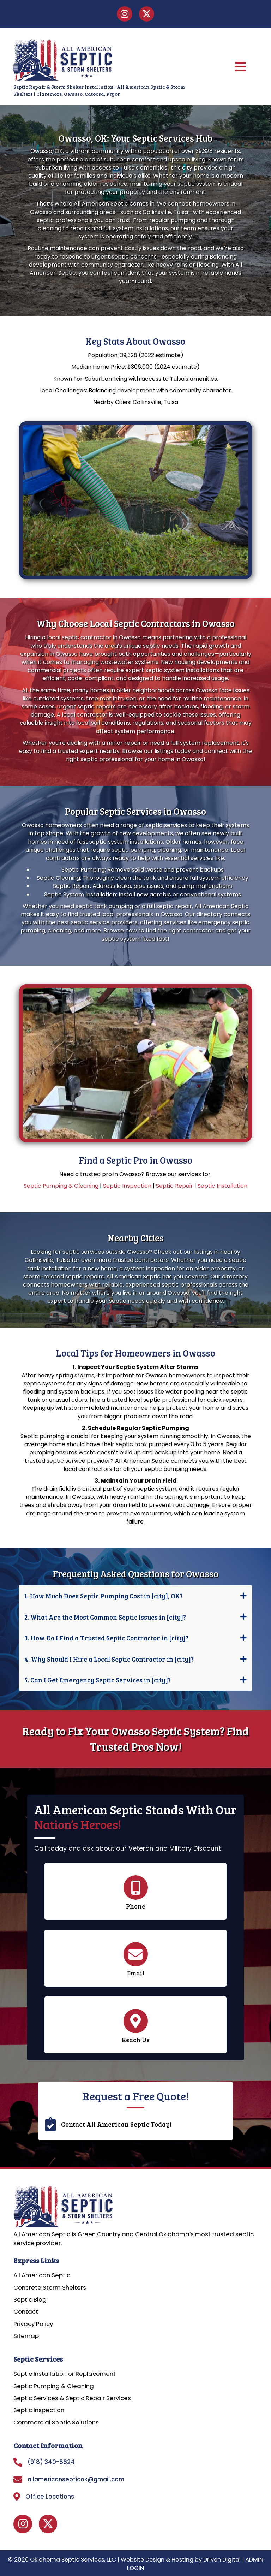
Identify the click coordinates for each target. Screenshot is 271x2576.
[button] (135, 1596)
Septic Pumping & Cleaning (61, 1186)
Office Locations (49, 2496)
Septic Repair (174, 1186)
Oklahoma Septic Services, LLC (73, 2560)
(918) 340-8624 (51, 2462)
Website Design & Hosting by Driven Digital (181, 2560)
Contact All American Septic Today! (116, 2124)
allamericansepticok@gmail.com (76, 2479)
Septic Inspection (127, 1186)
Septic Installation (222, 1186)
